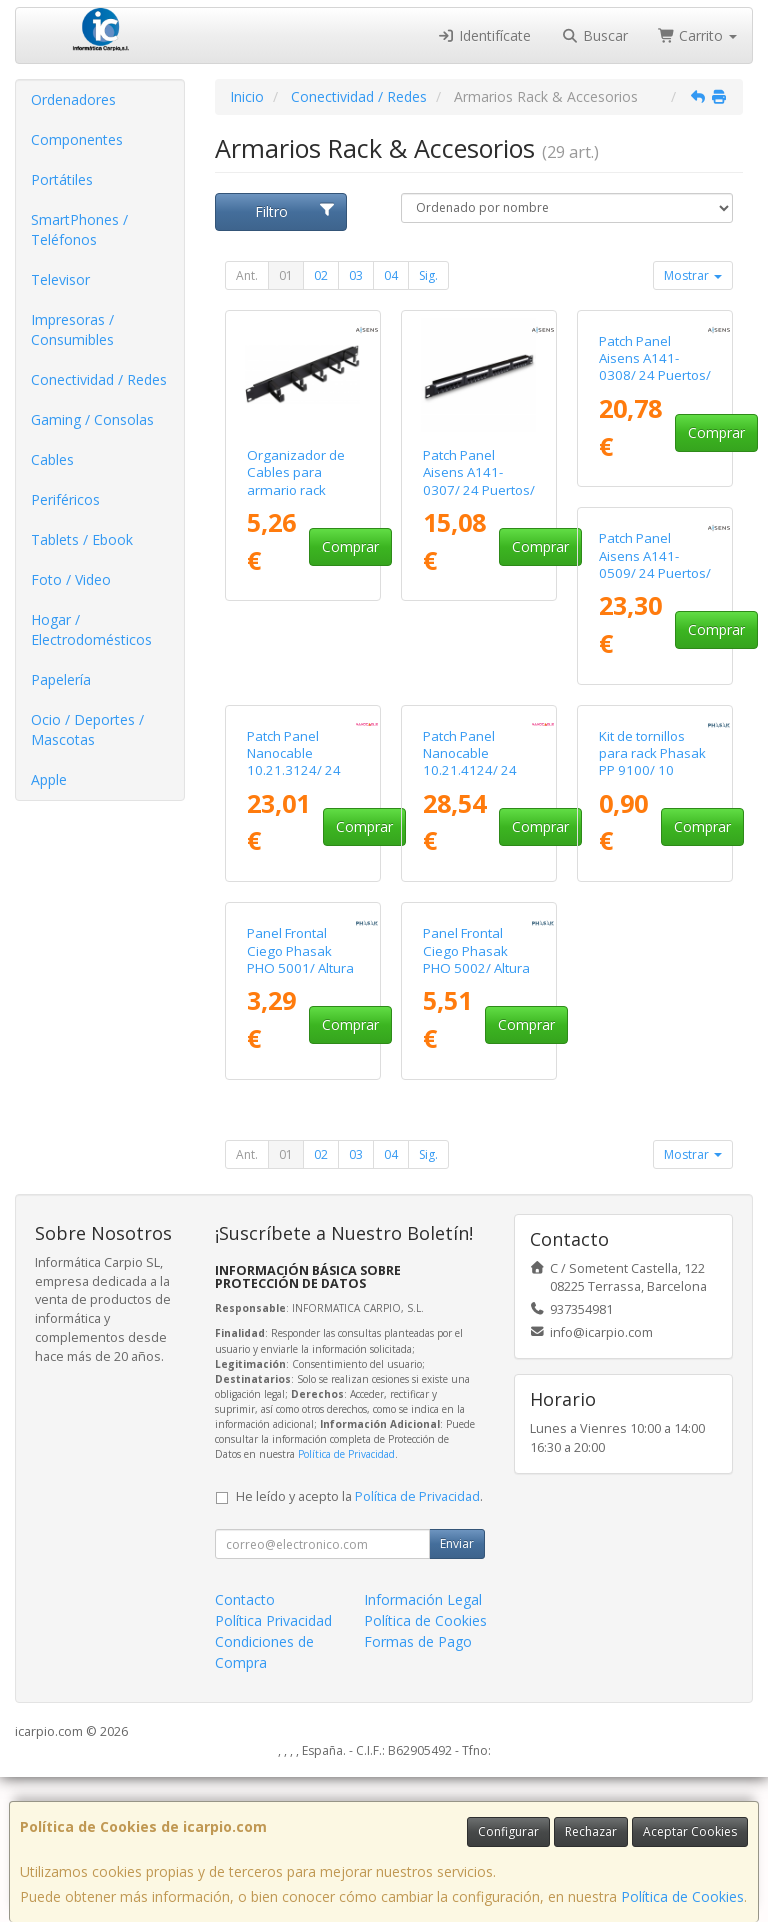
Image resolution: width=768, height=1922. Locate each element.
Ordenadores (73, 99)
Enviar (457, 1688)
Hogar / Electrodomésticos (91, 629)
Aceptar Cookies (690, 1831)
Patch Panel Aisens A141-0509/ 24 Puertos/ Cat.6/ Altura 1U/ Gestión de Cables (303, 810)
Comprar (350, 546)
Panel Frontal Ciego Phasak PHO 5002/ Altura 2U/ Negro (652, 1104)
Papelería (61, 679)
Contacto (245, 1744)
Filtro (295, 211)
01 (286, 275)
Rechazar (591, 1831)
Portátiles (62, 179)
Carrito (698, 35)
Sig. (428, 275)
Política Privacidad (273, 1765)
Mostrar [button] (693, 275)
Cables (52, 459)
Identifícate (485, 35)
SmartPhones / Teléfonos (79, 229)
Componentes (77, 139)
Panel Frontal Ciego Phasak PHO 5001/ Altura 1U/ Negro (476, 1104)
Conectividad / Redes (99, 379)
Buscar (594, 35)
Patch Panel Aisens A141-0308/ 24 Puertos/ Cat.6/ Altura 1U (655, 481)
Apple (49, 779)
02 (321, 275)
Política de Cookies (682, 1896)
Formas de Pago (418, 1786)
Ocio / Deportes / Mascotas (87, 729)
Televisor (60, 279)
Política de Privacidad (346, 1599)
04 (391, 275)
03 (356, 275)
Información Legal (423, 1744)
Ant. (247, 275)
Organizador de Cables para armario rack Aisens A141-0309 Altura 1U (303, 489)
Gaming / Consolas (92, 419)
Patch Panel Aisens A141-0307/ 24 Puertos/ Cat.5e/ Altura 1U (479, 481)
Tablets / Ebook (82, 539)
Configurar (508, 1831)
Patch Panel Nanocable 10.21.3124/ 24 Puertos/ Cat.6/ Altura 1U (470, 801)
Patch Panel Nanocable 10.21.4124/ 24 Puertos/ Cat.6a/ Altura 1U (649, 801)
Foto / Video (71, 579)
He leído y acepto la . (359, 1641)
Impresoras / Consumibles (72, 329)
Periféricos (65, 499)
